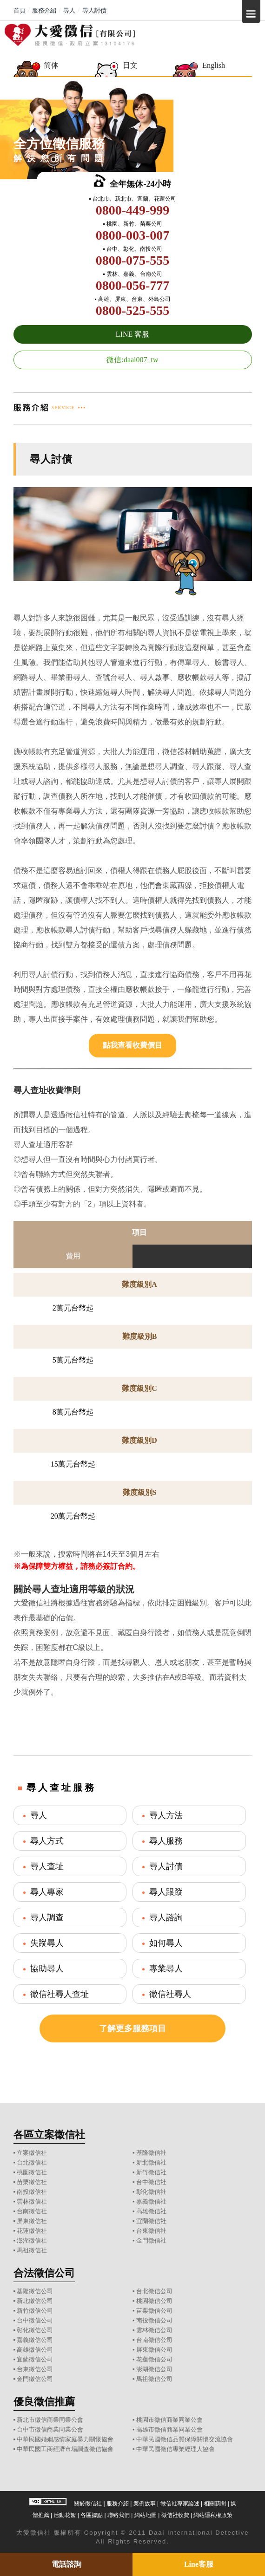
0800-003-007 (133, 235)
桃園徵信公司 (154, 2300)
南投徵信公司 (154, 2320)
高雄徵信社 (151, 2211)
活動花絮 (64, 2515)
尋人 (38, 1815)
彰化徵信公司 (35, 2330)
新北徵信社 (151, 2162)
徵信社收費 (175, 2515)
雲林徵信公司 (154, 2330)
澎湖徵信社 (32, 2240)
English (213, 65)
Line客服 (198, 2564)
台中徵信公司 (35, 2320)
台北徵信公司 (154, 2291)
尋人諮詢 (166, 1917)
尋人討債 (166, 1866)
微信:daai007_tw (132, 360)
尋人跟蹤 (166, 1892)
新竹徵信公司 (35, 2310)
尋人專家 (47, 1892)
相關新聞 (215, 2503)
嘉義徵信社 (151, 2201)
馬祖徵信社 (32, 2250)
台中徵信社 (151, 2181)
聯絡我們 (118, 2515)
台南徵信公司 (154, 2339)
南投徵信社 (32, 2191)
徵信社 (40, 2532)
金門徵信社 (151, 2240)
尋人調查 (47, 1917)
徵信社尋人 (170, 1994)
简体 (51, 65)
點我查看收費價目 (132, 1045)
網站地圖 (145, 2515)
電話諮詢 (66, 2564)
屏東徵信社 (32, 2220)
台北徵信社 (32, 2162)
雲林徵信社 (32, 2201)
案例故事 (144, 2503)
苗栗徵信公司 (154, 2310)
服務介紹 (117, 2503)
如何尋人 (166, 1943)
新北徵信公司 (35, 2300)
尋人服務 (166, 1841)
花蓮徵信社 (32, 2230)
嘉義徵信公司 (35, 2339)
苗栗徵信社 (32, 2181)
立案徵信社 (32, 2152)
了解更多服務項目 (132, 2028)
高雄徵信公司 (35, 2349)
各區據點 (91, 2515)
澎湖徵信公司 (154, 2369)
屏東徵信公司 (154, 2349)
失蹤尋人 (47, 1943)
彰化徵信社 (151, 2191)
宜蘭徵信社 (151, 2220)
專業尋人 (166, 1968)
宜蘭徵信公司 (35, 2359)
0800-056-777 (133, 285)
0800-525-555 (133, 310)
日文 (130, 65)
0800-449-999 (133, 210)
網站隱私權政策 (212, 2515)
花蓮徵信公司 (154, 2359)
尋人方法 (166, 1815)
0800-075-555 (133, 260)
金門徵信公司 (35, 2378)
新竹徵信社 (151, 2172)
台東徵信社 (151, 2230)
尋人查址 (47, 1866)
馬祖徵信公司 (154, 2378)
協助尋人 (47, 1968)
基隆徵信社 (151, 2152)
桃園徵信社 (32, 2172)
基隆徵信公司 (35, 2291)
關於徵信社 (88, 2503)
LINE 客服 (132, 334)
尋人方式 (47, 1841)
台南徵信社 (32, 2211)
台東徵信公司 (35, 2369)
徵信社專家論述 (179, 2503)
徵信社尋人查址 (59, 1994)
